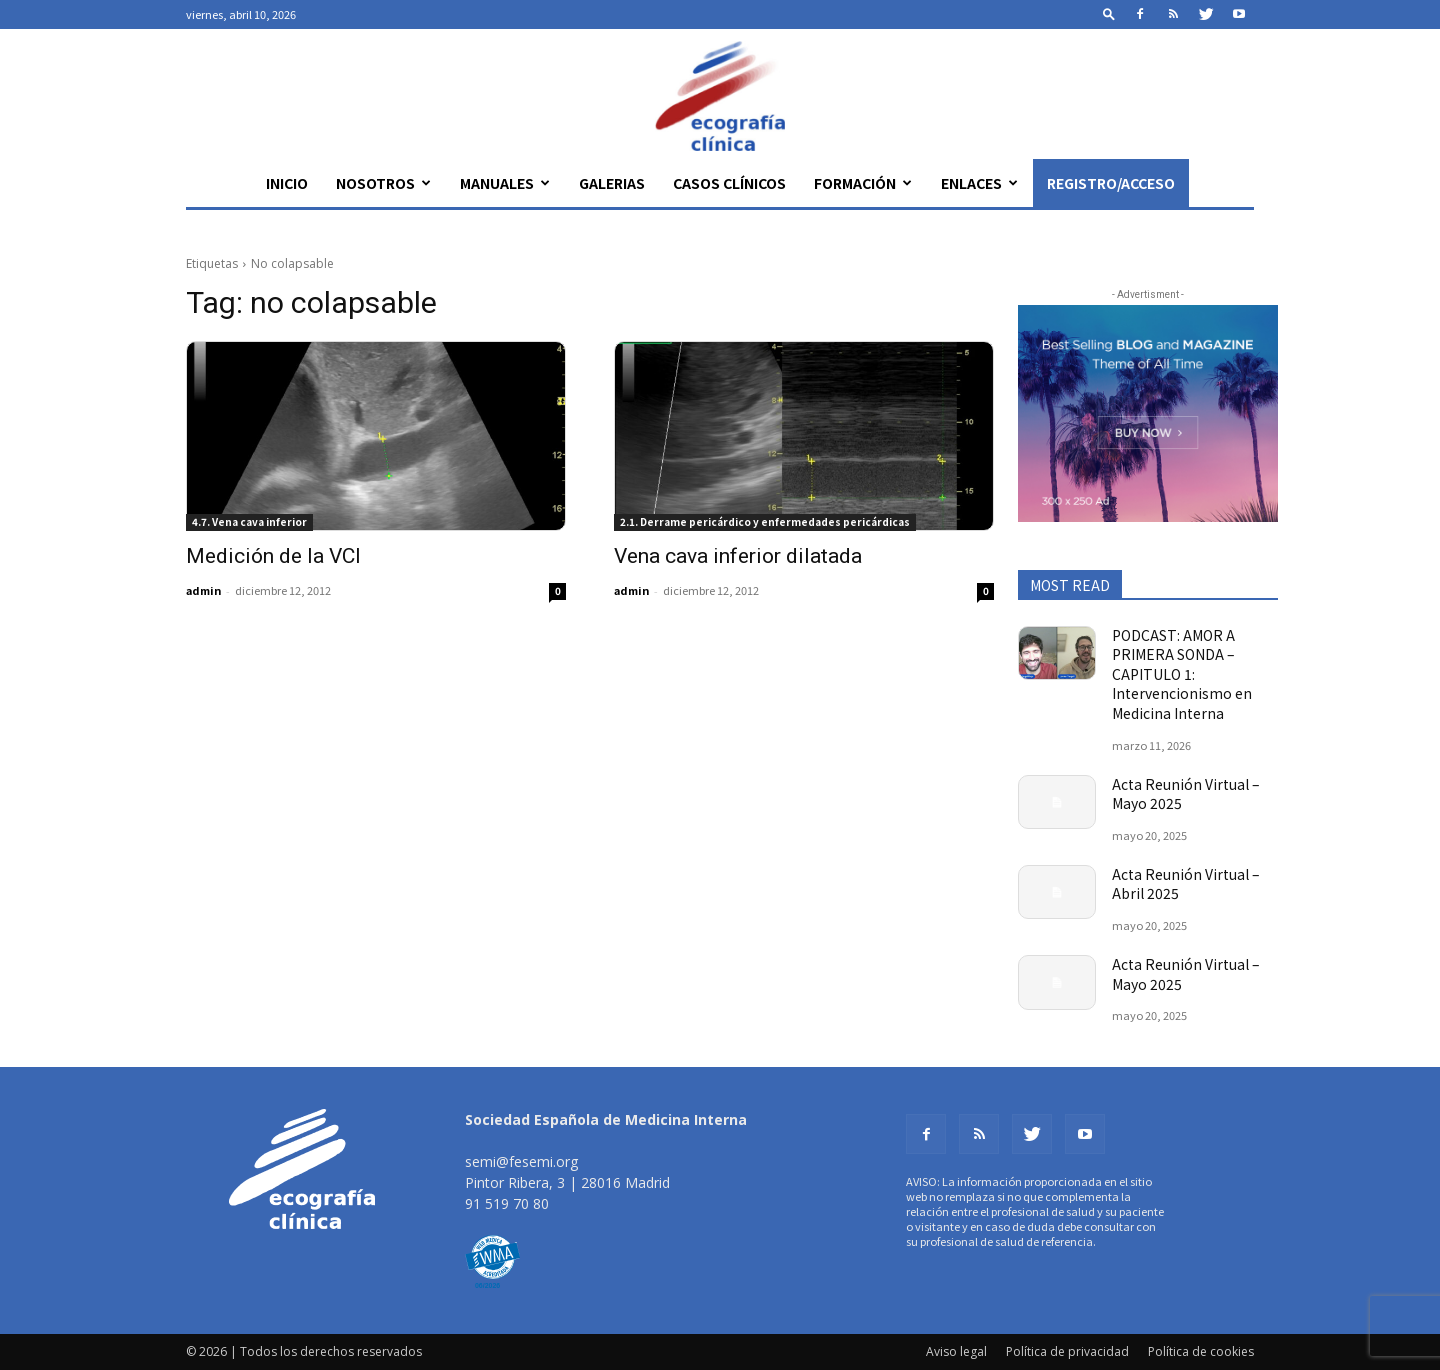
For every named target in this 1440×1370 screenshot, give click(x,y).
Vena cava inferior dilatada (738, 556)
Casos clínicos (729, 183)
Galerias (612, 183)
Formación (863, 183)
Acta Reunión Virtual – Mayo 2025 (1186, 794)
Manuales (505, 183)
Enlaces (979, 183)
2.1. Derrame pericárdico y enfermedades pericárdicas (765, 521)
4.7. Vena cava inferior (249, 521)
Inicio (287, 183)
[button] (1109, 13)
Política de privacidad (1067, 1351)
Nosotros (383, 183)
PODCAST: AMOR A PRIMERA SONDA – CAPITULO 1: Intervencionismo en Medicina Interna (1182, 674)
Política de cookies (1201, 1351)
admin (203, 590)
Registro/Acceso (1111, 183)
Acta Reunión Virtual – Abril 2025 (1186, 884)
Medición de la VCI (273, 556)
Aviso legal (956, 1351)
